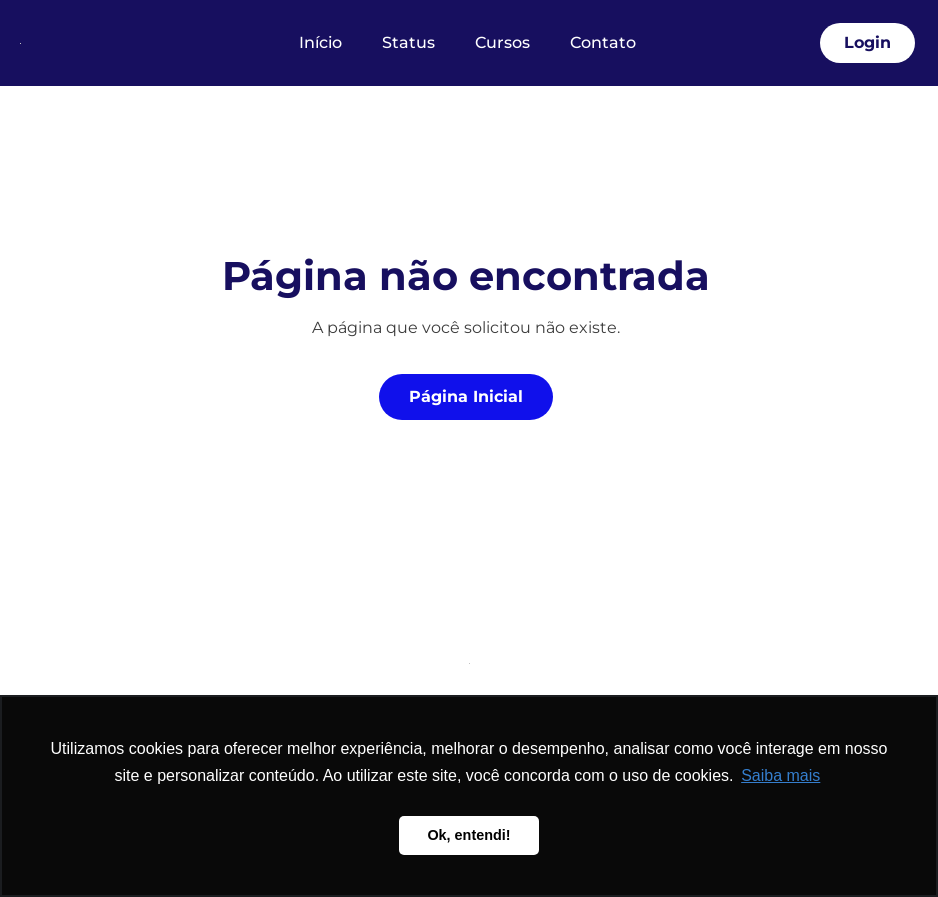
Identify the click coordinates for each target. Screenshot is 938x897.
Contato (603, 42)
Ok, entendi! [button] (468, 835)
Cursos (502, 42)
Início (320, 42)
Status (408, 42)
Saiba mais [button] (780, 775)
